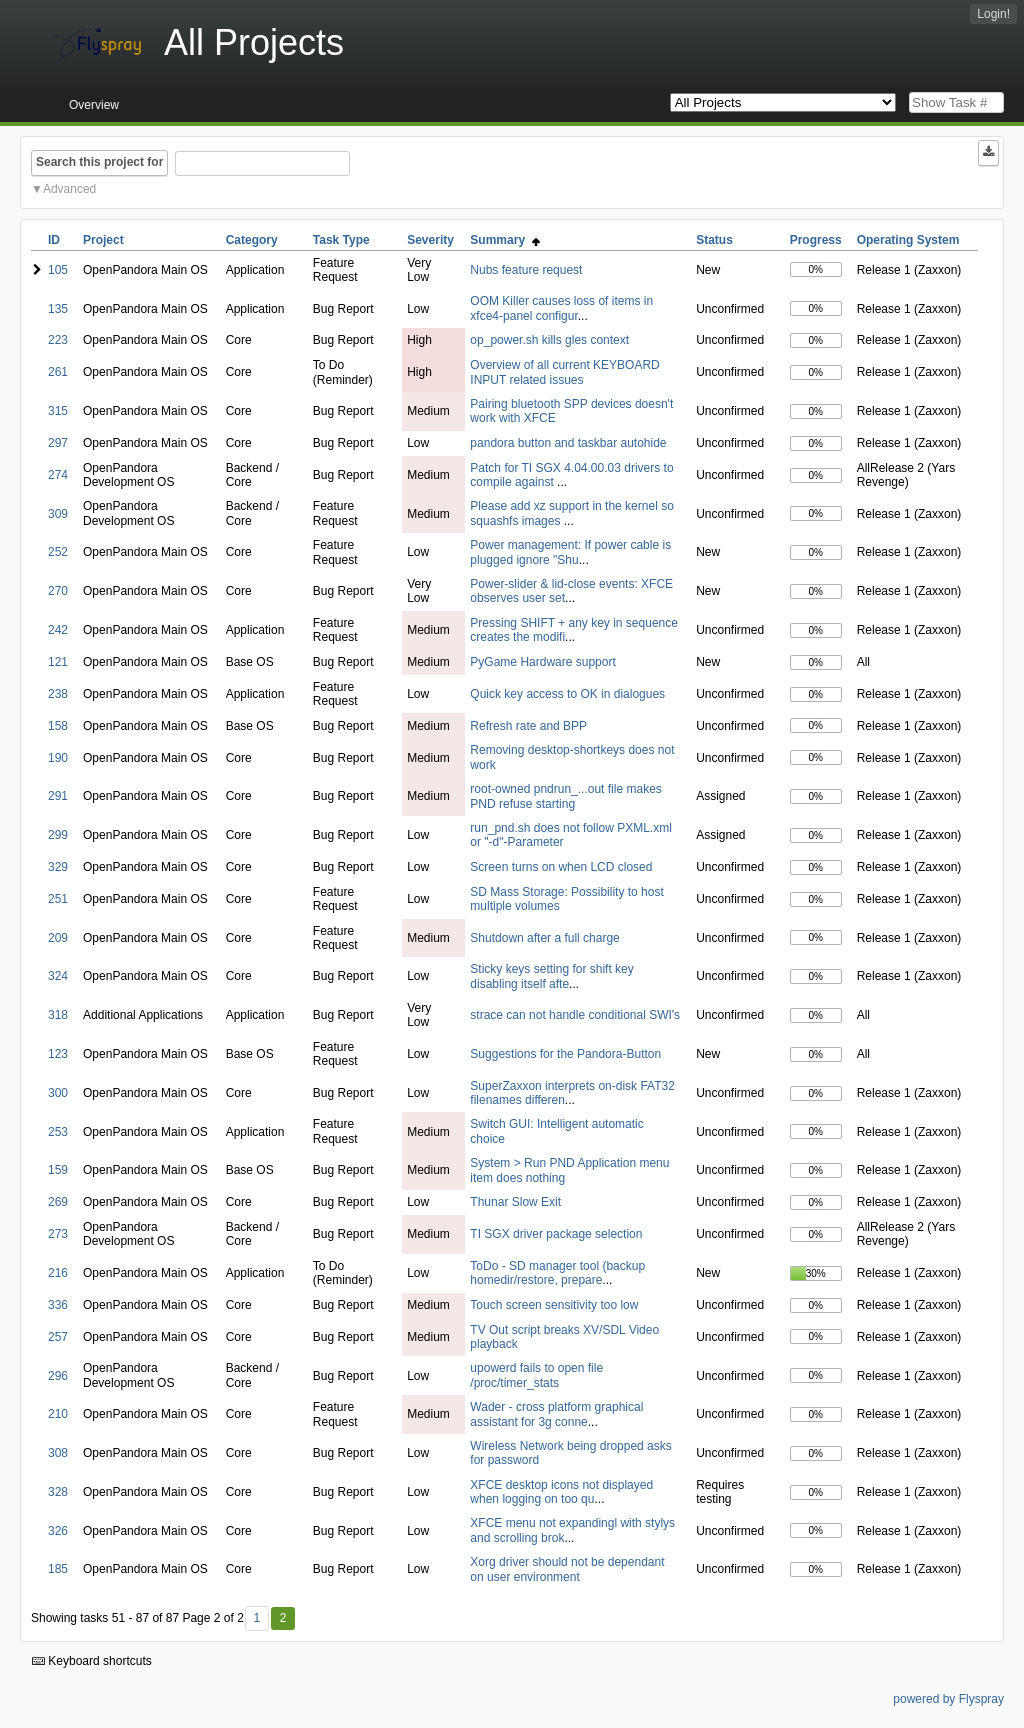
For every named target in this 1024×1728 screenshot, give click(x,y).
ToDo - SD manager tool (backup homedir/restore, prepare (557, 1273)
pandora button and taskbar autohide (568, 443)
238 (58, 694)
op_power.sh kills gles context (549, 340)
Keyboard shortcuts (92, 1661)
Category (252, 240)
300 (58, 1093)
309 (58, 514)
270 (58, 591)
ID (54, 240)
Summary (504, 240)
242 (58, 630)
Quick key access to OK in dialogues (567, 694)
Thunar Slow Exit (515, 1202)
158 (58, 726)
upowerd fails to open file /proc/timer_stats (536, 1375)
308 (58, 1453)
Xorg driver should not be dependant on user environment (567, 1569)
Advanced (69, 189)
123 (58, 1054)
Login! (993, 14)
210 (58, 1414)
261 (58, 372)
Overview (94, 105)
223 (58, 340)
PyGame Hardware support (542, 662)
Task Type (341, 240)
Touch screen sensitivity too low (554, 1305)
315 (58, 411)
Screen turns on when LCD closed (561, 867)
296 (58, 1376)
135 (58, 309)
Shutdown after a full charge (544, 938)
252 (58, 552)
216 (58, 1273)
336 (58, 1305)
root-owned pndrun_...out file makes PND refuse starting (565, 796)
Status (714, 240)
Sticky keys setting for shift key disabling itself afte (551, 976)
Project (103, 240)
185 (58, 1569)
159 (58, 1170)
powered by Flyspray (948, 1699)
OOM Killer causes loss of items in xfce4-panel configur (561, 308)
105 (58, 270)
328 (58, 1492)
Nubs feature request (526, 270)
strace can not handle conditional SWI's (575, 1015)
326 (58, 1531)
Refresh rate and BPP (528, 726)
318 (58, 1015)
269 (58, 1202)
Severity (430, 240)
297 (58, 443)
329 (58, 867)
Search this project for (99, 162)
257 (58, 1337)
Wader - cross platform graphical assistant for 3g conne (556, 1414)
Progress (816, 240)
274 (58, 475)
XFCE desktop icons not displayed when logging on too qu (561, 1492)
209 (58, 938)
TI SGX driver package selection (556, 1234)
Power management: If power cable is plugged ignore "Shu (570, 552)
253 (58, 1132)
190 (58, 758)
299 (58, 835)
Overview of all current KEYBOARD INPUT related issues (564, 372)
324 (58, 976)
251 (58, 899)
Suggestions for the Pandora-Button (565, 1054)
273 (58, 1234)
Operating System (908, 240)
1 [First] (256, 1618)
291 (58, 796)
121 (58, 662)
